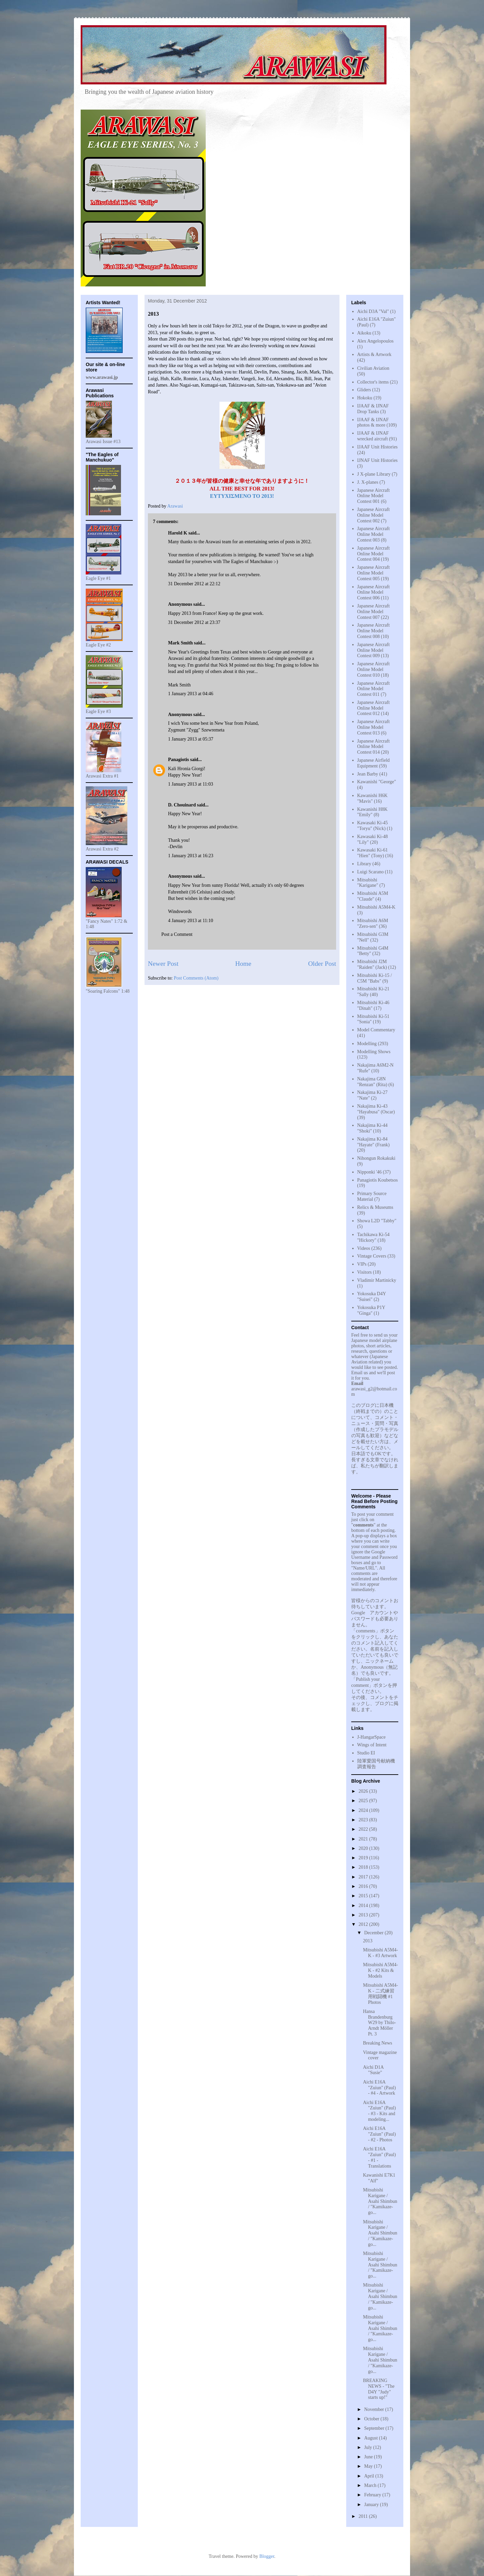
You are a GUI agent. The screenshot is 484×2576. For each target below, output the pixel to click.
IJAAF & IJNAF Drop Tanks (373, 408)
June (369, 2456)
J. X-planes (367, 482)
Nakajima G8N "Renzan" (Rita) (372, 1081)
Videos (363, 1248)
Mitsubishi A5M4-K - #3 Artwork (380, 1952)
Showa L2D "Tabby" (377, 1220)
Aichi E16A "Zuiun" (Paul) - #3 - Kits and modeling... (379, 2111)
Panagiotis (178, 759)
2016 (364, 1886)
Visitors (364, 1272)
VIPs (362, 1264)
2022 (364, 1829)
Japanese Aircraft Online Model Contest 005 (373, 573)
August (371, 2438)
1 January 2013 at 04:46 (190, 693)
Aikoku (364, 332)
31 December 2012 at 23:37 (194, 622)
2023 (364, 1819)
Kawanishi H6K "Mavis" (372, 798)
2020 (364, 1848)
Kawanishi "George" (376, 781)
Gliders (364, 389)
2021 (364, 1838)
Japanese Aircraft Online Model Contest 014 (373, 747)
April (369, 2476)
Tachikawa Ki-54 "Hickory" (373, 1237)
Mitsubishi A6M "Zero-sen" (372, 923)
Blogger (266, 2556)
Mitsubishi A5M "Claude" (372, 896)
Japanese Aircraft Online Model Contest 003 (373, 534)
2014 (364, 1905)
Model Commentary (376, 1029)
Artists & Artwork (374, 354)
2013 (364, 1914)
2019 (364, 1857)
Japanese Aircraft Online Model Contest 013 (373, 727)
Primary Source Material (372, 1196)
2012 (364, 1924)
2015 (364, 1895)
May (369, 2466)
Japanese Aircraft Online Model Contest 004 (373, 554)
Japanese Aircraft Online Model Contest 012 (373, 708)
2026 (364, 1791)
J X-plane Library (374, 474)
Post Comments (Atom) (196, 978)
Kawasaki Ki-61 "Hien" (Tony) (372, 852)
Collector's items (373, 382)
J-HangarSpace (371, 1737)
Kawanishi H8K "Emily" (372, 812)
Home (243, 963)
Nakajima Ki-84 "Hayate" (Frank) (373, 1142)
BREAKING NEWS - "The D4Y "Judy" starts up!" (379, 2389)
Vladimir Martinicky (376, 1280)
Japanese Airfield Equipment (373, 763)
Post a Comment (177, 934)
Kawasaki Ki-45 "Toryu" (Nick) (372, 825)
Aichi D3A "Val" (373, 311)
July (368, 2447)
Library (364, 863)
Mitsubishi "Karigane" (367, 882)
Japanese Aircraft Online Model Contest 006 (373, 592)
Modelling (367, 1043)
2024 (364, 1810)
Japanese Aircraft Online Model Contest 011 (373, 689)
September (374, 2428)
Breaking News (377, 2043)
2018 (364, 1867)
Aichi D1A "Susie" (373, 2070)
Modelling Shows (374, 1051)
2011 (364, 2516)
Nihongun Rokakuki (376, 1158)
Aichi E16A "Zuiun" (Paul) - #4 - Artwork (379, 2087)
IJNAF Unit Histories (377, 460)
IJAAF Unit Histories (377, 446)
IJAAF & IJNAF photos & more (373, 422)
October (372, 2418)
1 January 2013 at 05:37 (190, 739)
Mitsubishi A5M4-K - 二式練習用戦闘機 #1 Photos (380, 1994)
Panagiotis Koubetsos (377, 1180)
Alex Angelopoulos (375, 341)
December (374, 1932)
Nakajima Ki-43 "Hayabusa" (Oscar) (376, 1109)
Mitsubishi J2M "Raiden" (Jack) (372, 964)
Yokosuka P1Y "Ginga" (371, 1310)
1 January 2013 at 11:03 (190, 784)
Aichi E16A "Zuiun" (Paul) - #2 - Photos (379, 2134)
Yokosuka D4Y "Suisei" (371, 1296)
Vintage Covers (372, 1256)
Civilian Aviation (373, 368)
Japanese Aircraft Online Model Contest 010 (373, 669)
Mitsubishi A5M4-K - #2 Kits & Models (380, 1970)
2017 (364, 1876)
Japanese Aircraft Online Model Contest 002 (373, 515)
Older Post (322, 963)
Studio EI (366, 1752)
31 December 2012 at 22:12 (194, 583)
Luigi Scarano (370, 871)
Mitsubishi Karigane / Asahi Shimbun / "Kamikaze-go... (380, 2201)
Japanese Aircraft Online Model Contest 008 (373, 631)
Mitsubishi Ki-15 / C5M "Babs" (374, 978)
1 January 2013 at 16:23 (190, 855)
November (374, 2409)
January (372, 2504)
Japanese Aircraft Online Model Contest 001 (373, 496)
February (373, 2494)
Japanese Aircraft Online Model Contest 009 (373, 650)
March (370, 2485)
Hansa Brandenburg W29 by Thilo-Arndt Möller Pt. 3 (379, 2022)
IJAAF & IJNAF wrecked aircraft (373, 436)
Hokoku (364, 397)
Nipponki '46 (369, 1172)
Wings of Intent (372, 1744)
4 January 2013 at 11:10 (190, 920)
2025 (364, 1800)
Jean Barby (367, 774)
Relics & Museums (375, 1207)
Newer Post (163, 963)
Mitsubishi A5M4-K (376, 907)
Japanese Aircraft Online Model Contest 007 (373, 611)
